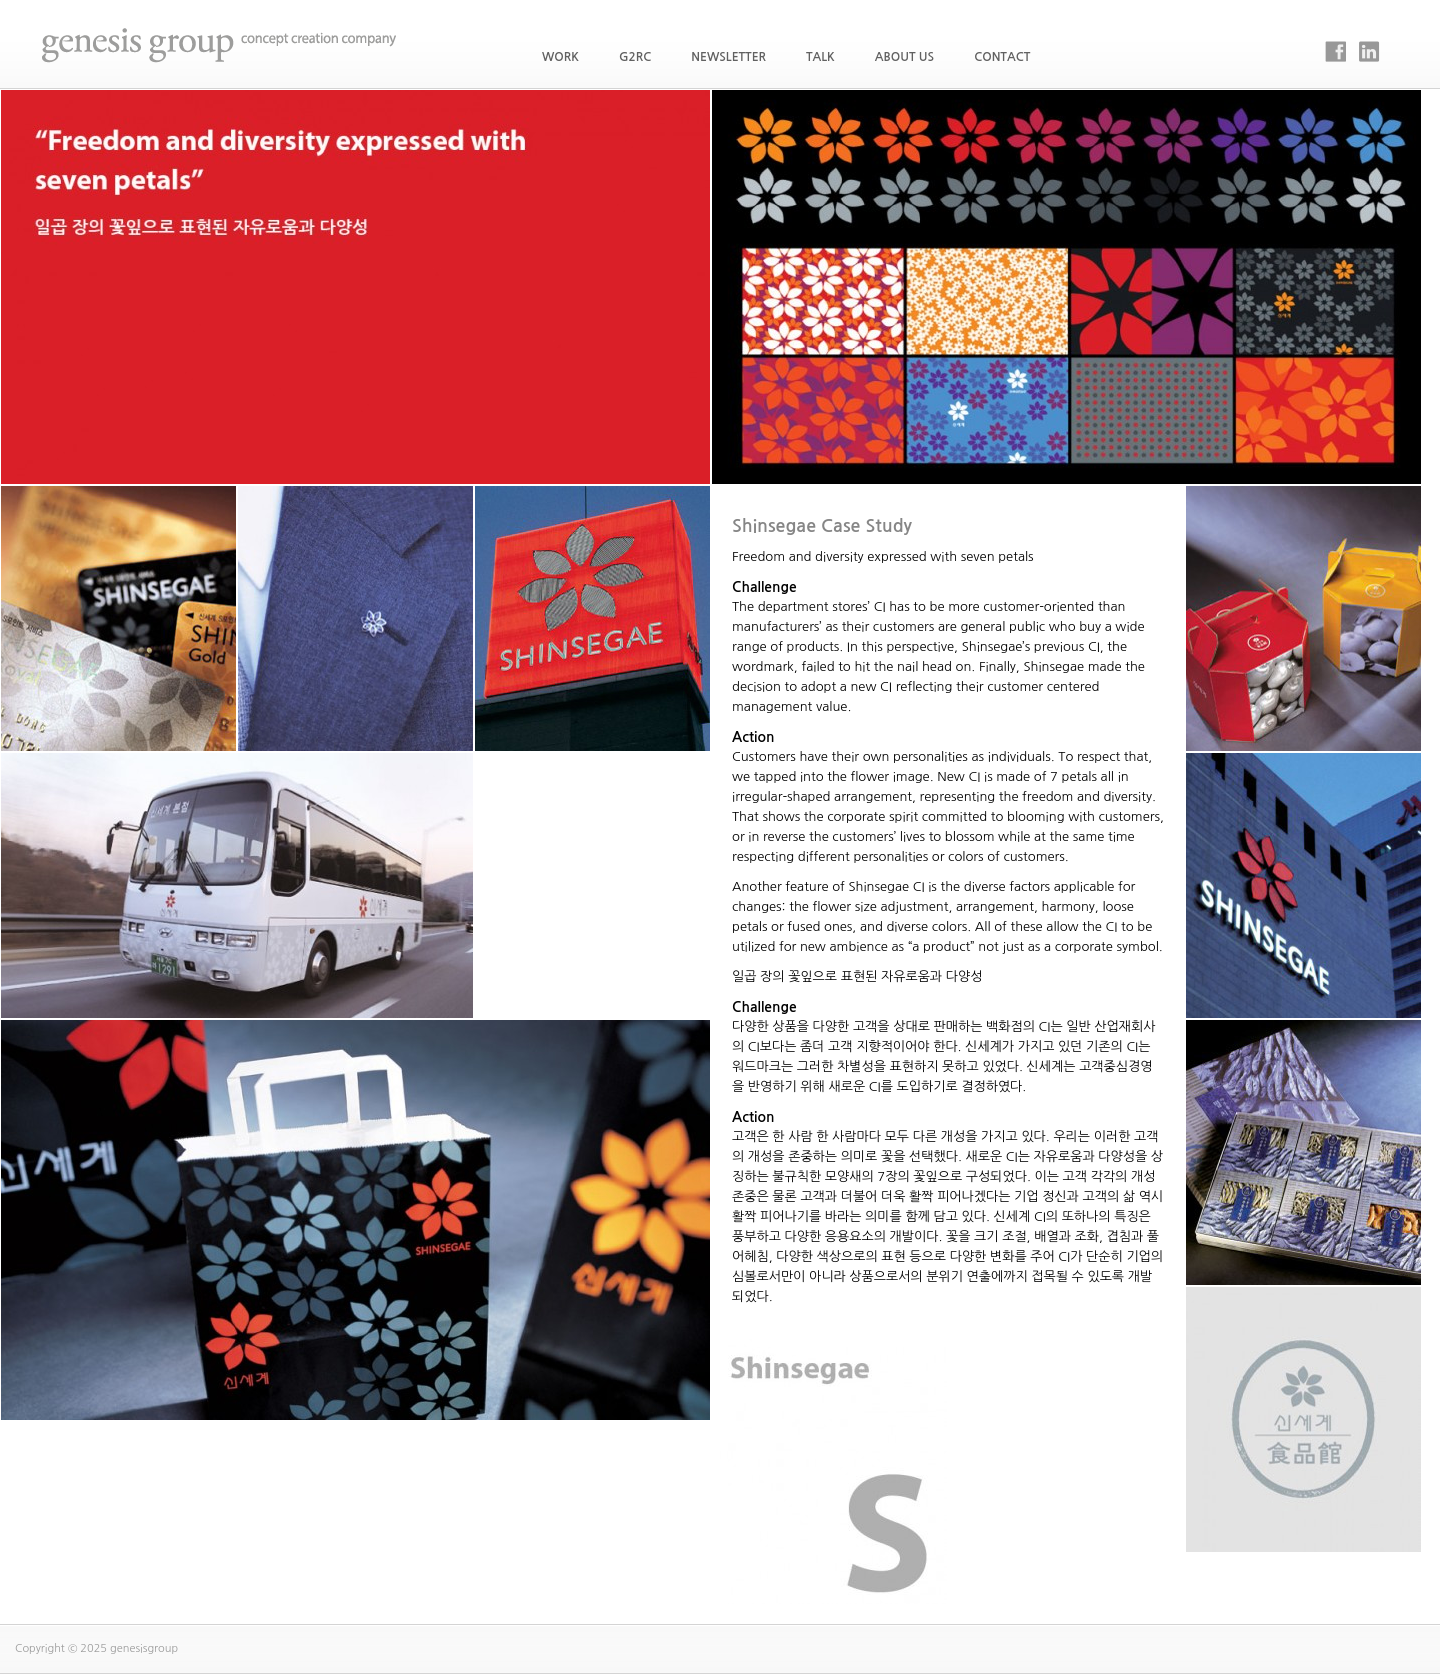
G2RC (635, 57)
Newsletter (728, 57)
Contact (1002, 57)
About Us (904, 57)
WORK (560, 57)
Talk (820, 57)
